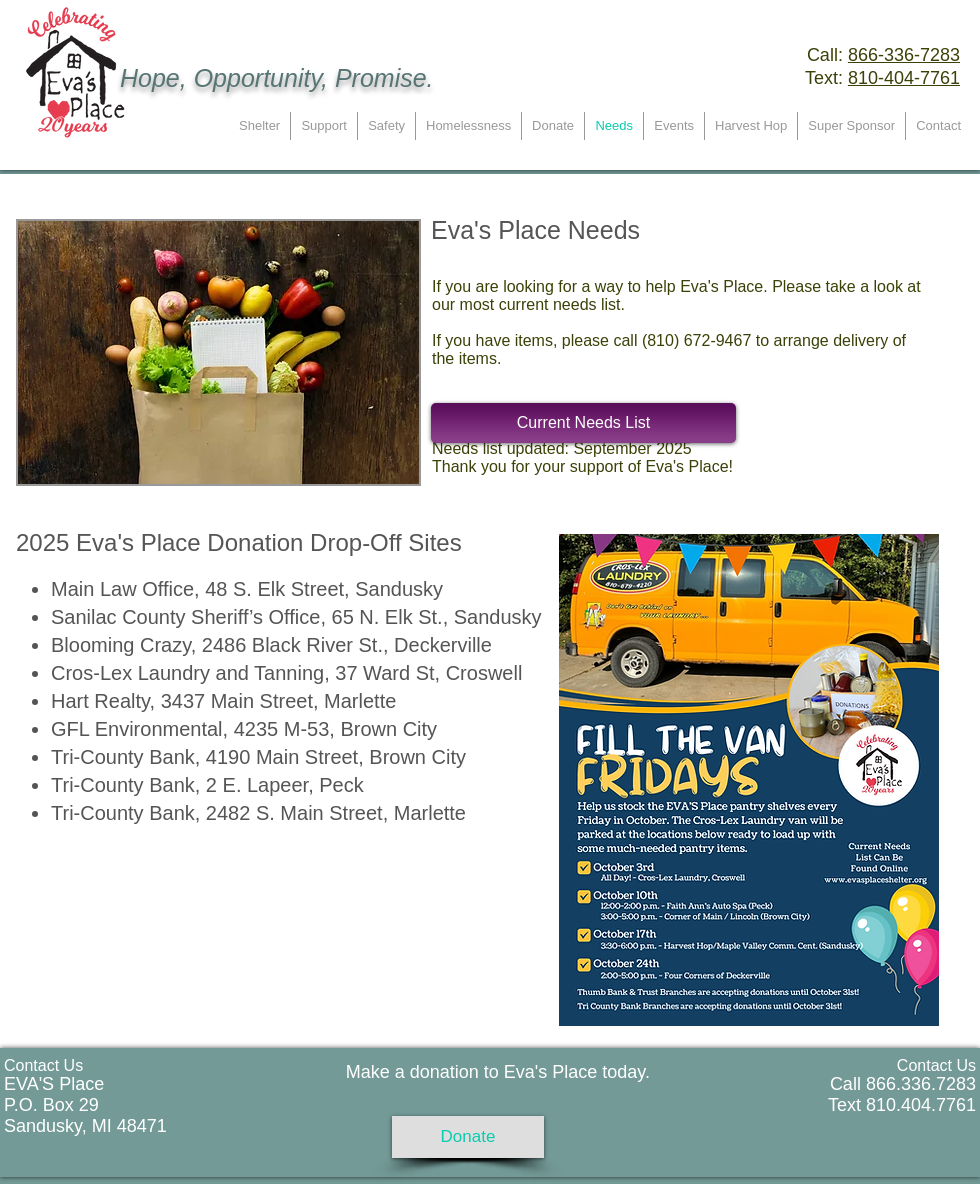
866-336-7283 (904, 55)
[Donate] (468, 1137)
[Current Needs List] (583, 423)
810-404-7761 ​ (904, 78)
